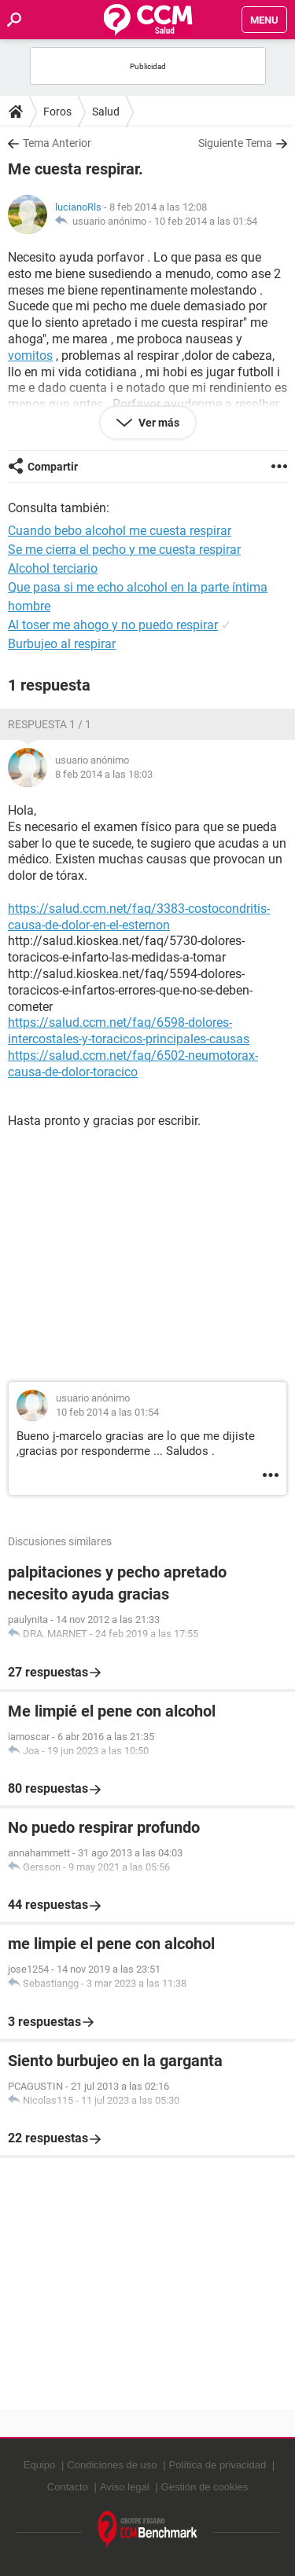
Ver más (157, 422)
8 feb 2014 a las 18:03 (104, 774)
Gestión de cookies (205, 2487)
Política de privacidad (218, 2465)
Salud (106, 111)
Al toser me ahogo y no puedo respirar (113, 624)
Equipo (39, 2465)
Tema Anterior (57, 143)
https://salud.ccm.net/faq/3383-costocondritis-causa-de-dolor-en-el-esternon (139, 917)
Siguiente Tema (235, 143)
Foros (57, 111)
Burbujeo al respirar (62, 643)
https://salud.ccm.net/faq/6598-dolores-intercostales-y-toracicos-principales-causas (128, 1030)
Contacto (67, 2487)
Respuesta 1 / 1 (49, 724)
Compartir (53, 466)
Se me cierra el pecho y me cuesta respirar (124, 549)
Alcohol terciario (53, 568)
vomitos (30, 355)
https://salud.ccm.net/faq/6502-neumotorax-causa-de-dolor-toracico (133, 1063)
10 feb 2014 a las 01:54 (205, 221)
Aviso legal (124, 2487)
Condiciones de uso (112, 2465)
